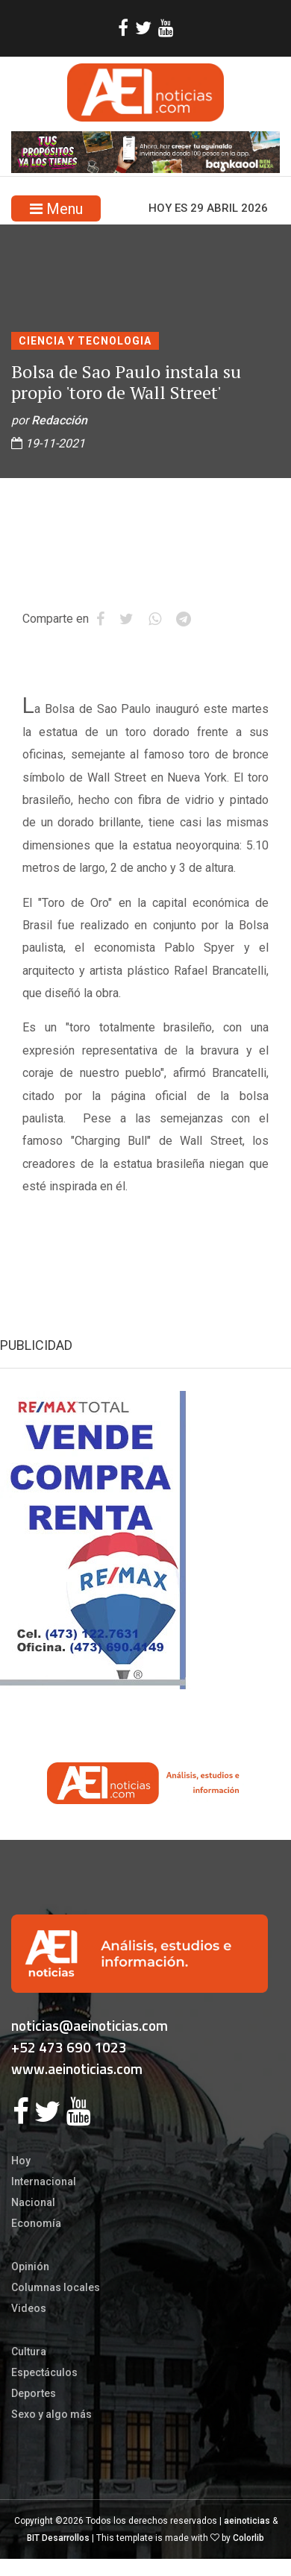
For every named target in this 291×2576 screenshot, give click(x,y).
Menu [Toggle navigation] (56, 209)
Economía (36, 2223)
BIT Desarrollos (58, 2538)
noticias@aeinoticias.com (89, 2025)
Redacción (59, 420)
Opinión (30, 2266)
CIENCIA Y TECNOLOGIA (85, 341)
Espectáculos (44, 2372)
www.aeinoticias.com (77, 2068)
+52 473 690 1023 (69, 2047)
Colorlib (248, 2538)
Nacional (33, 2202)
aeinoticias (247, 2521)
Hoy (21, 2161)
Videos (28, 2308)
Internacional (43, 2181)
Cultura (28, 2351)
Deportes (33, 2393)
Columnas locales (55, 2287)
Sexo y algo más (51, 2414)
